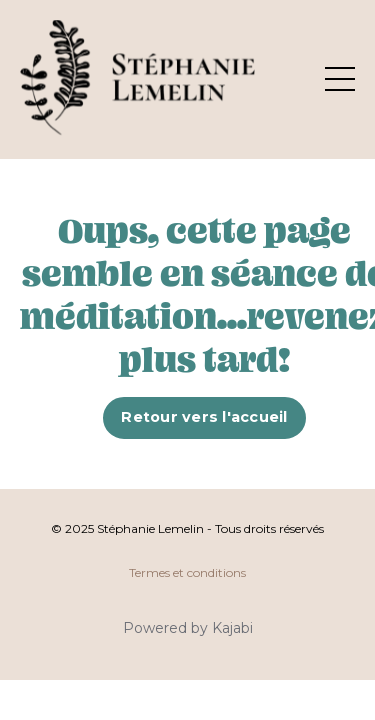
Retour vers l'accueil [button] (204, 417)
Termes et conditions (187, 572)
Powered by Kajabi (188, 628)
